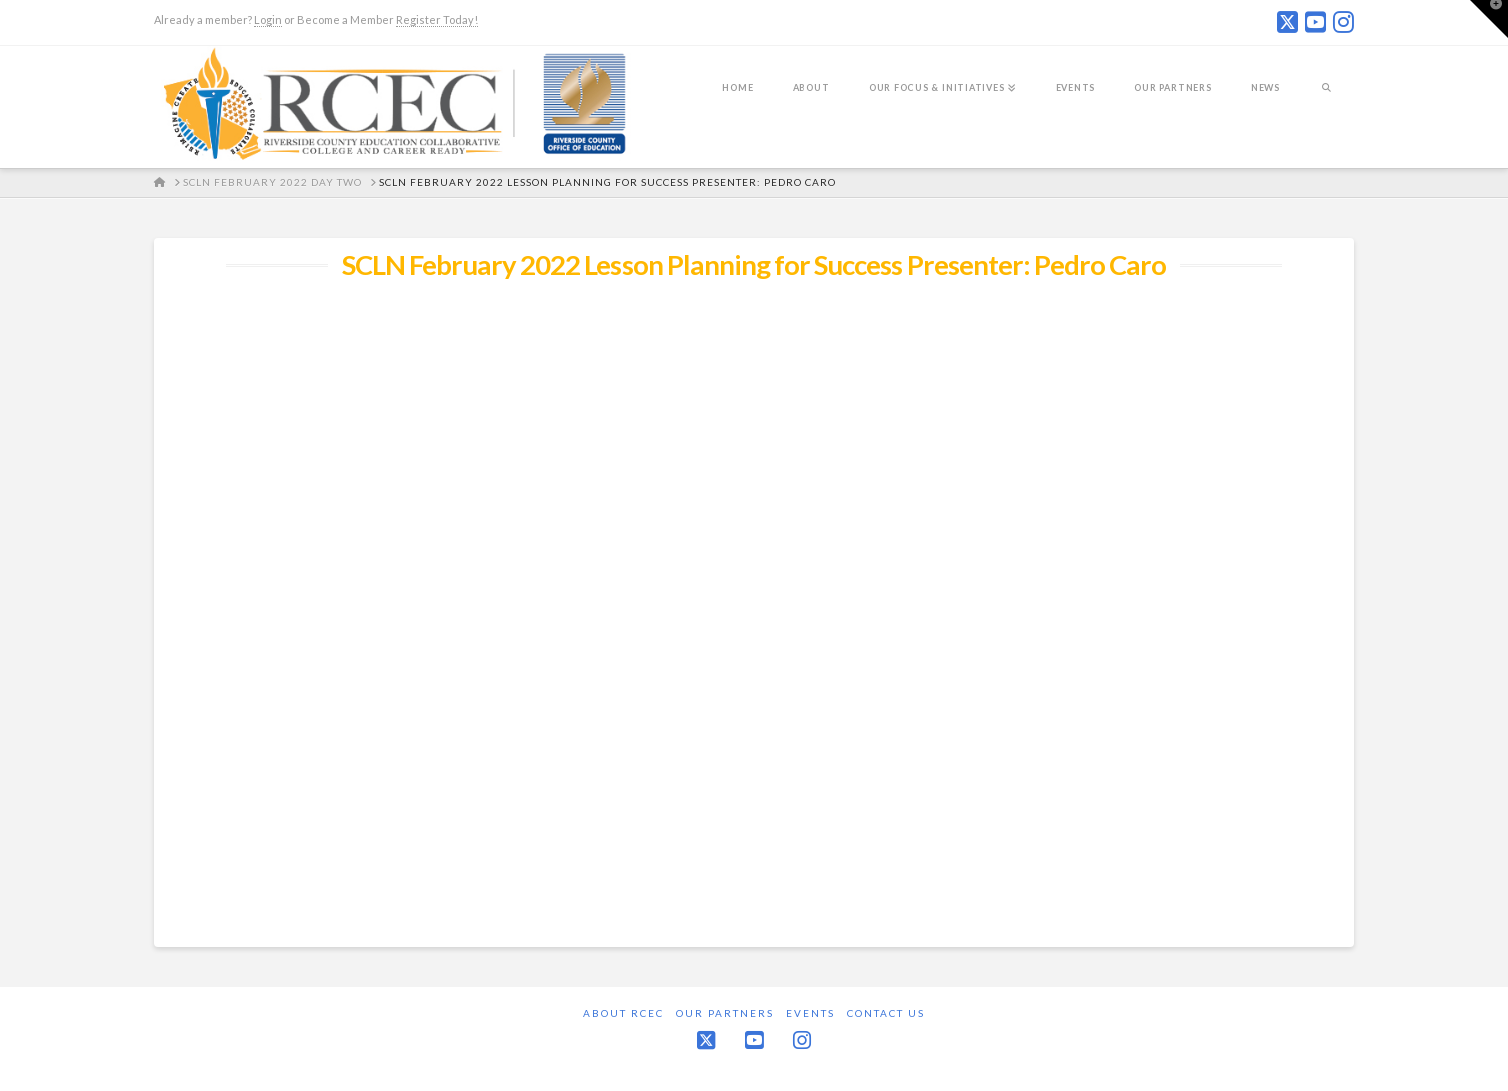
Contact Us (886, 1013)
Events (810, 1013)
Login (268, 19)
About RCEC (623, 1013)
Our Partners (725, 1013)
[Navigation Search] (1326, 101)
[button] (1489, 19)
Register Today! (437, 19)
